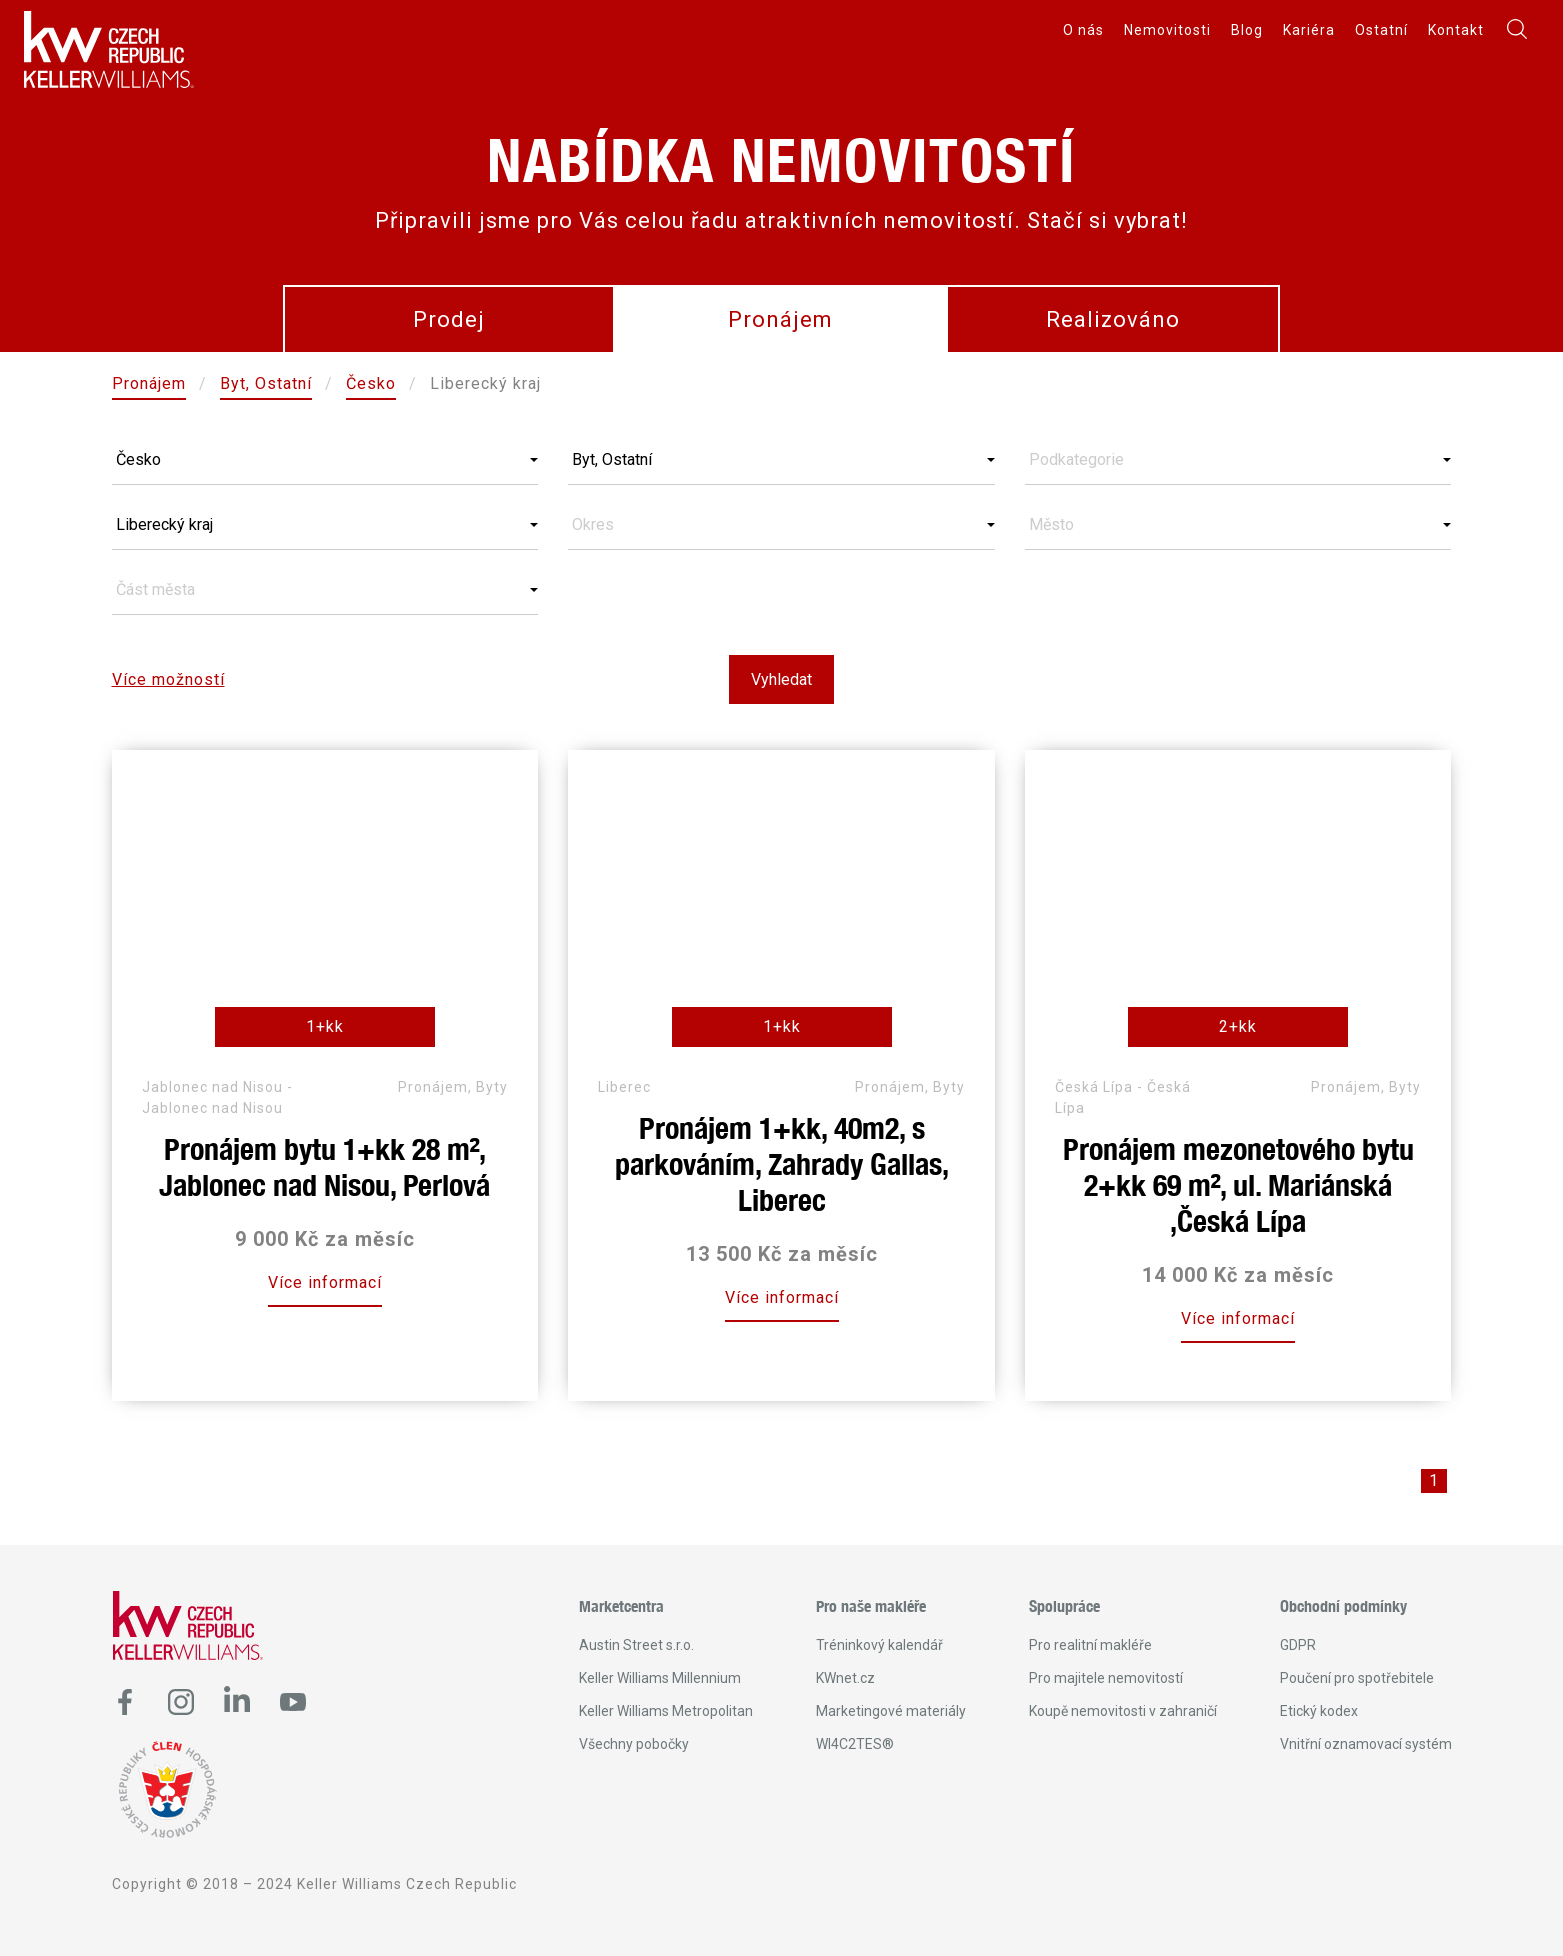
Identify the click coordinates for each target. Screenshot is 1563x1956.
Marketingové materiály (891, 1711)
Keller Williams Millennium (660, 1678)
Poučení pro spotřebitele (1357, 1678)
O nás (1083, 30)
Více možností (168, 679)
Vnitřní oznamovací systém (1366, 1744)
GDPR (1298, 1645)
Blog (1247, 30)
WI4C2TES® (855, 1744)
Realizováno (1113, 319)
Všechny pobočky (634, 1744)
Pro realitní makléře (1090, 1645)
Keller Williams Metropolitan (666, 1711)
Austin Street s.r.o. (636, 1645)
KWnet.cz (845, 1678)
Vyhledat (781, 679)
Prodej (449, 319)
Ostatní (1381, 30)
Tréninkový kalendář (879, 1645)
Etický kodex (1319, 1711)
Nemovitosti (1167, 30)
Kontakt (1456, 30)
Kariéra (1309, 30)
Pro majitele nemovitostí (1106, 1678)
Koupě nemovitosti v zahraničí (1123, 1711)
